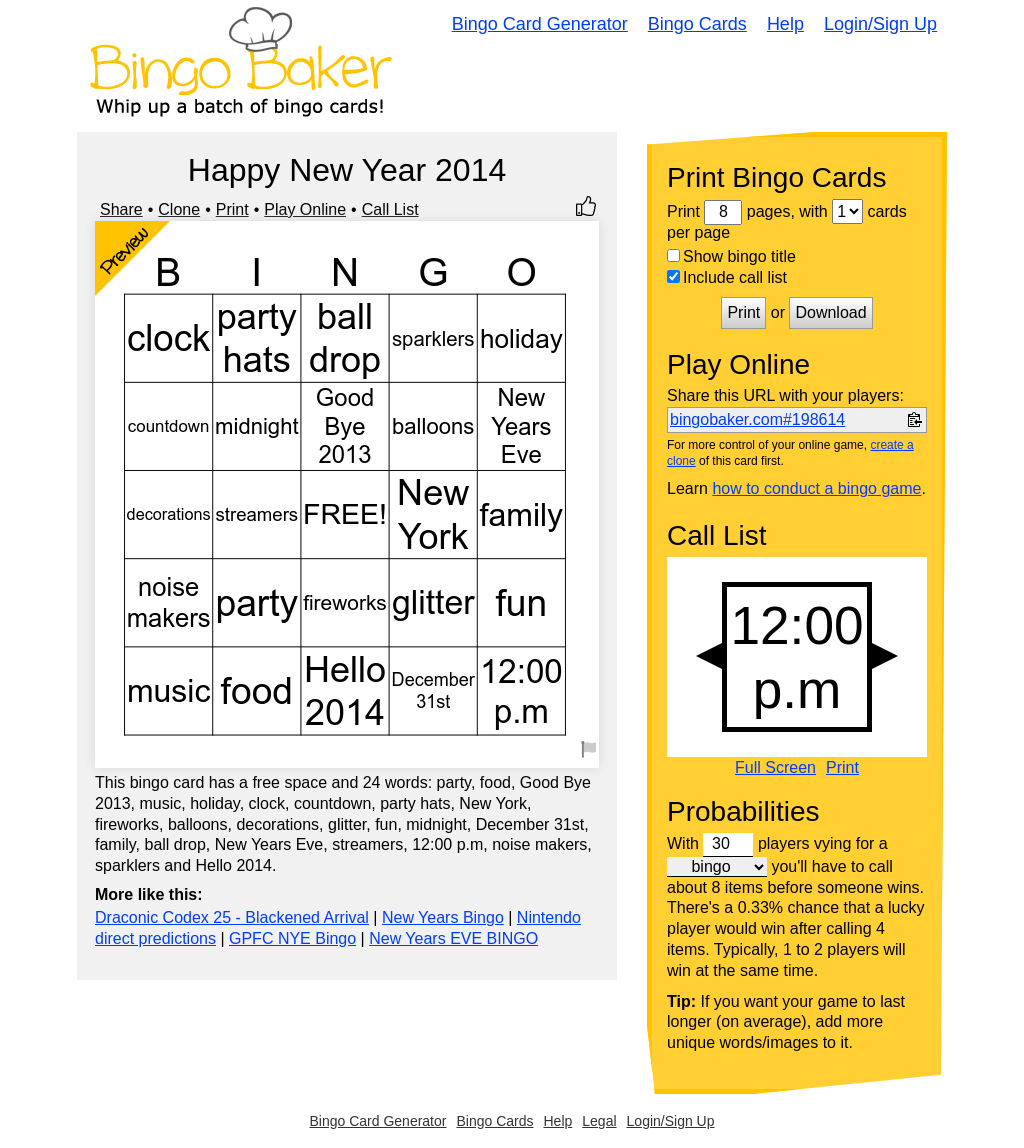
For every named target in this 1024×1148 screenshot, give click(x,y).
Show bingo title (731, 256)
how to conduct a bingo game (816, 488)
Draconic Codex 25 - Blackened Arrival (232, 917)
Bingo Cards (697, 24)
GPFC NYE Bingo (292, 938)
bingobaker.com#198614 (757, 419)
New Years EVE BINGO (453, 938)
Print (232, 209)
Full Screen (775, 768)
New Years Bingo (443, 917)
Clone (179, 209)
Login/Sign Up (880, 24)
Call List (390, 209)
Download (830, 312)
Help (785, 24)
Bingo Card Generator (540, 24)
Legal (599, 1121)
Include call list (727, 277)
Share (121, 209)
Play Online (305, 209)
